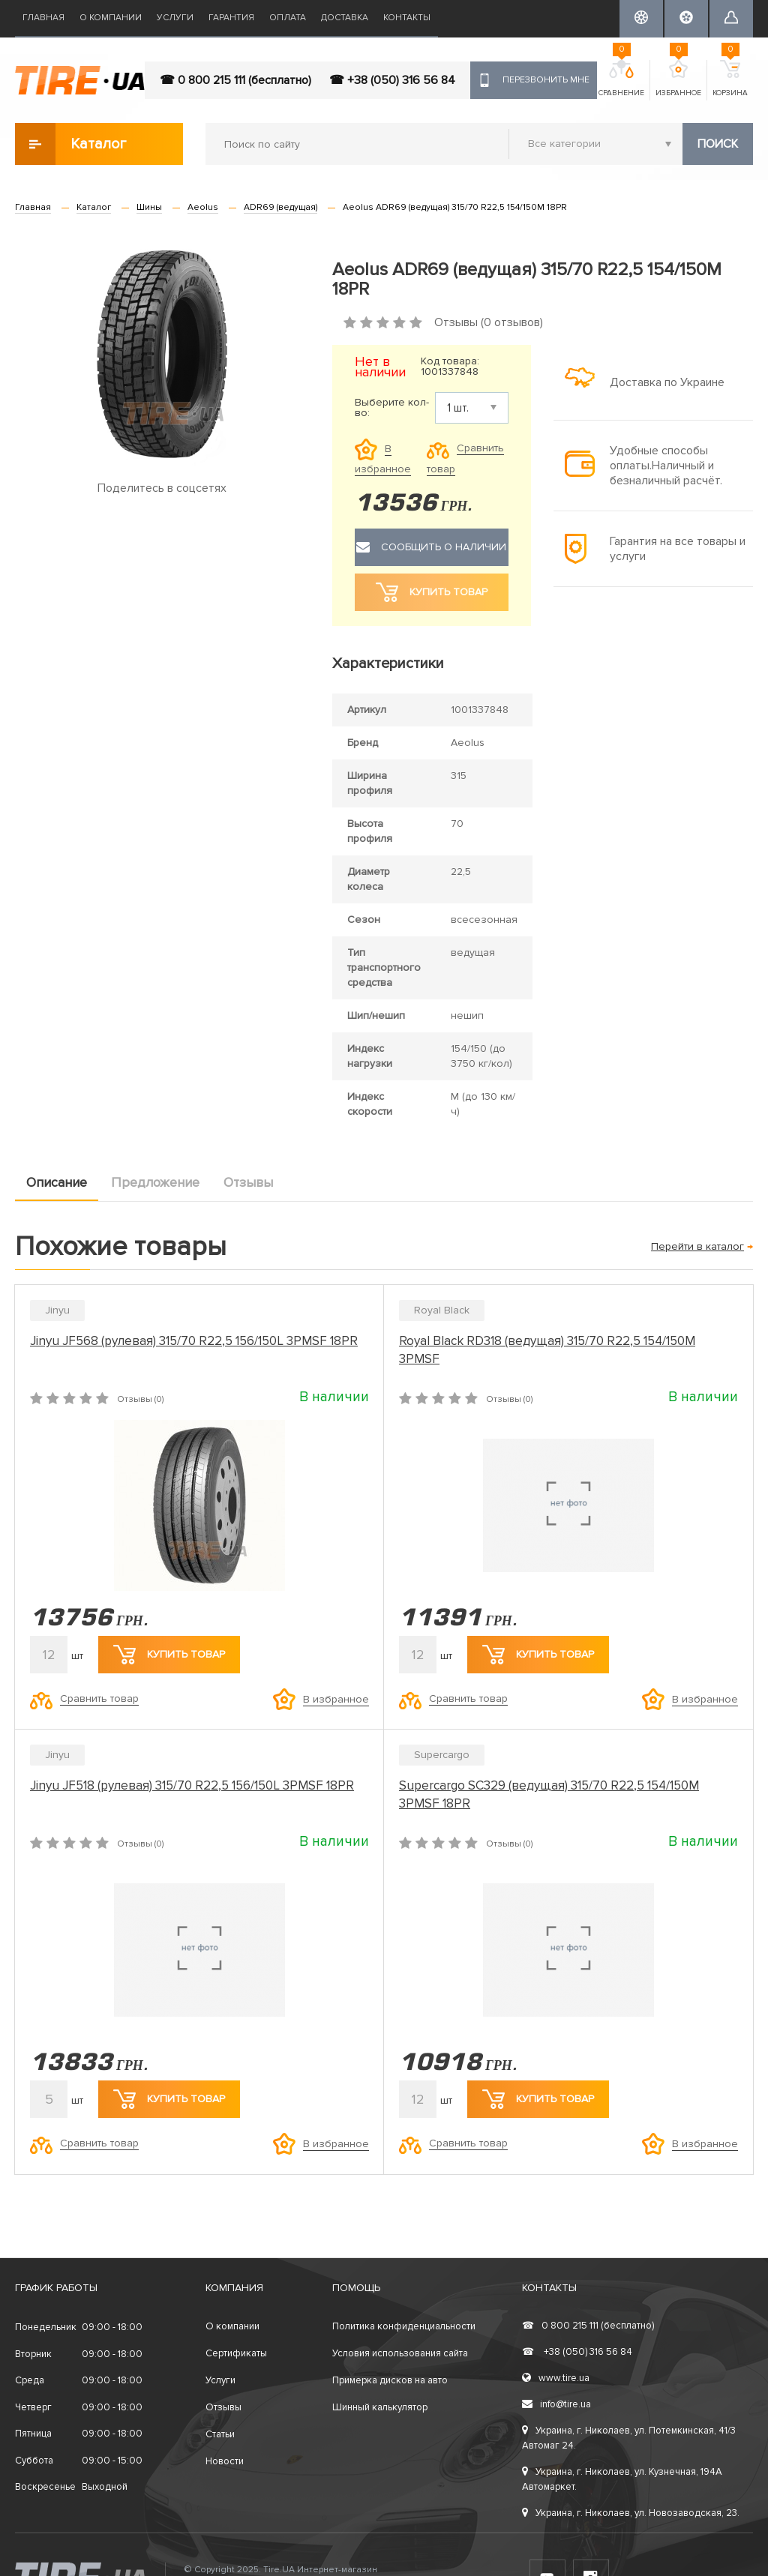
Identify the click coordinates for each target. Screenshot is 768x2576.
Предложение (155, 1182)
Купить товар (169, 1654)
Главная (43, 17)
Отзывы (248, 1182)
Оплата (287, 17)
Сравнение (621, 78)
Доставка (344, 17)
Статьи (220, 2434)
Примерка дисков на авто (390, 2380)
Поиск (718, 143)
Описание (56, 1182)
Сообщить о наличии (431, 547)
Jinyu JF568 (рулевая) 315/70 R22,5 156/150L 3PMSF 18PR (194, 1341)
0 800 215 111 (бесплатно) (588, 2326)
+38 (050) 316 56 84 (577, 2352)
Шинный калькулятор (380, 2407)
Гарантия (231, 17)
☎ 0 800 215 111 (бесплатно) (235, 80)
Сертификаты (236, 2353)
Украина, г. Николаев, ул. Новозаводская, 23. (631, 2513)
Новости (225, 2461)
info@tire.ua (556, 2404)
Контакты (406, 17)
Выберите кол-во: (392, 407)
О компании (111, 17)
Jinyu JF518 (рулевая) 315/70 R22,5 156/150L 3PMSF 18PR (192, 1785)
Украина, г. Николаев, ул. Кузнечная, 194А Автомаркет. (622, 2479)
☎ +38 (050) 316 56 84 (392, 80)
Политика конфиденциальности (404, 2326)
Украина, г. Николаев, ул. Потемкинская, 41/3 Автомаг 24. (629, 2438)
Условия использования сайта (400, 2353)
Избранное (678, 78)
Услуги (175, 17)
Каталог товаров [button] (71, 144)
